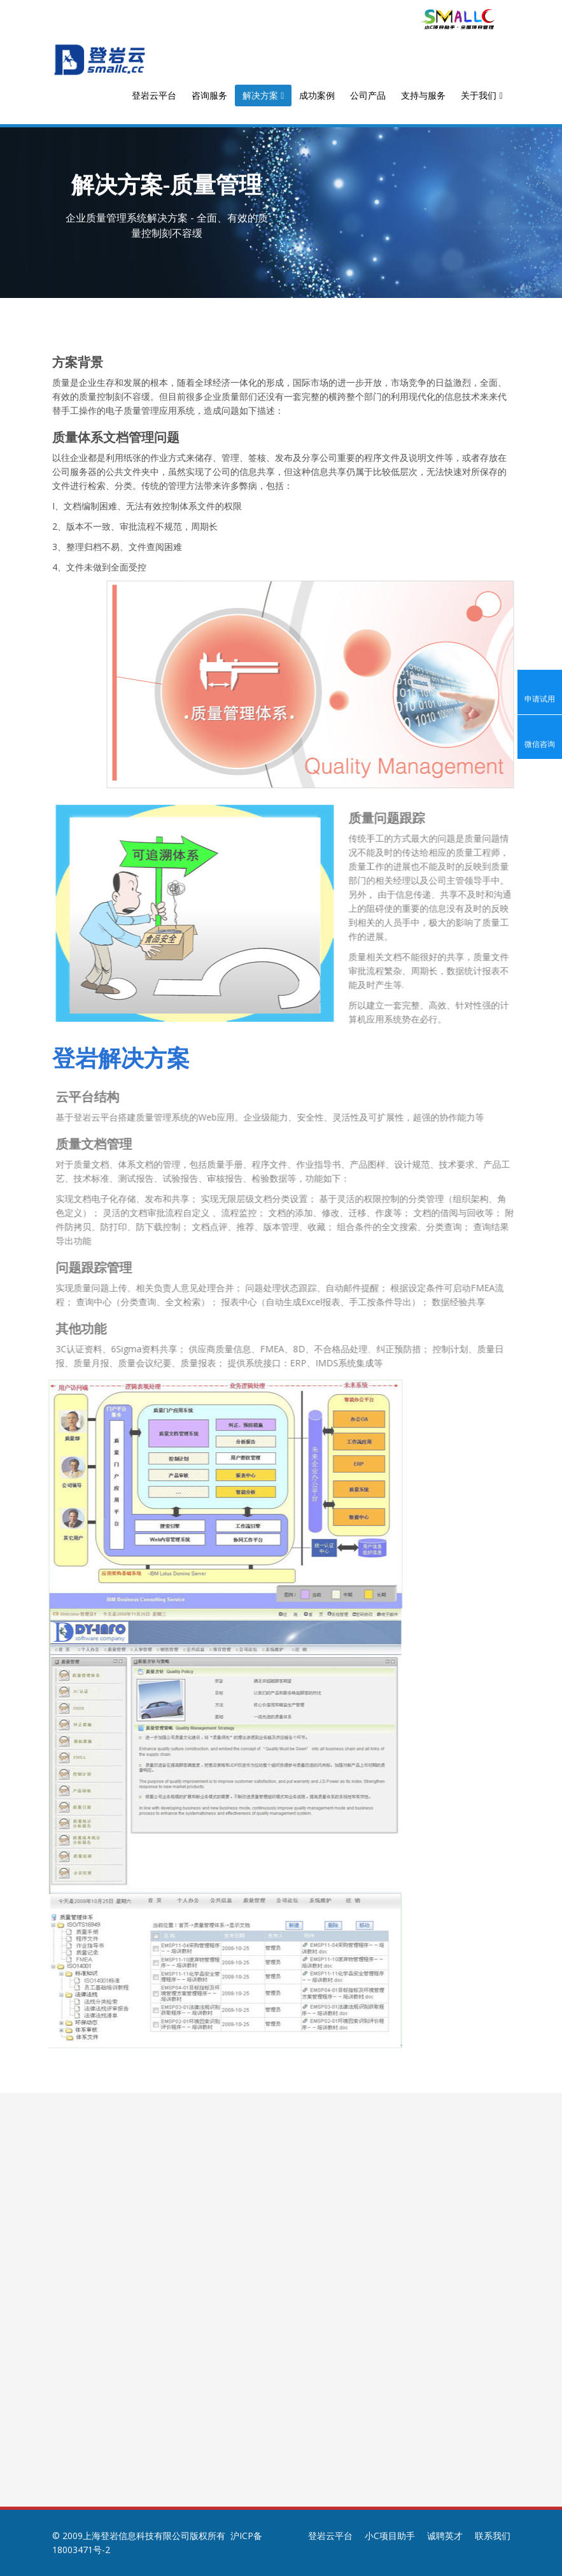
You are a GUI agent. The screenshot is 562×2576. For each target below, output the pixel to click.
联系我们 (492, 2536)
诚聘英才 (445, 2536)
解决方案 (263, 95)
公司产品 (368, 95)
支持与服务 (423, 95)
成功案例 (317, 95)
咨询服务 (209, 95)
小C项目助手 (390, 2536)
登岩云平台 (154, 95)
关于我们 (481, 95)
